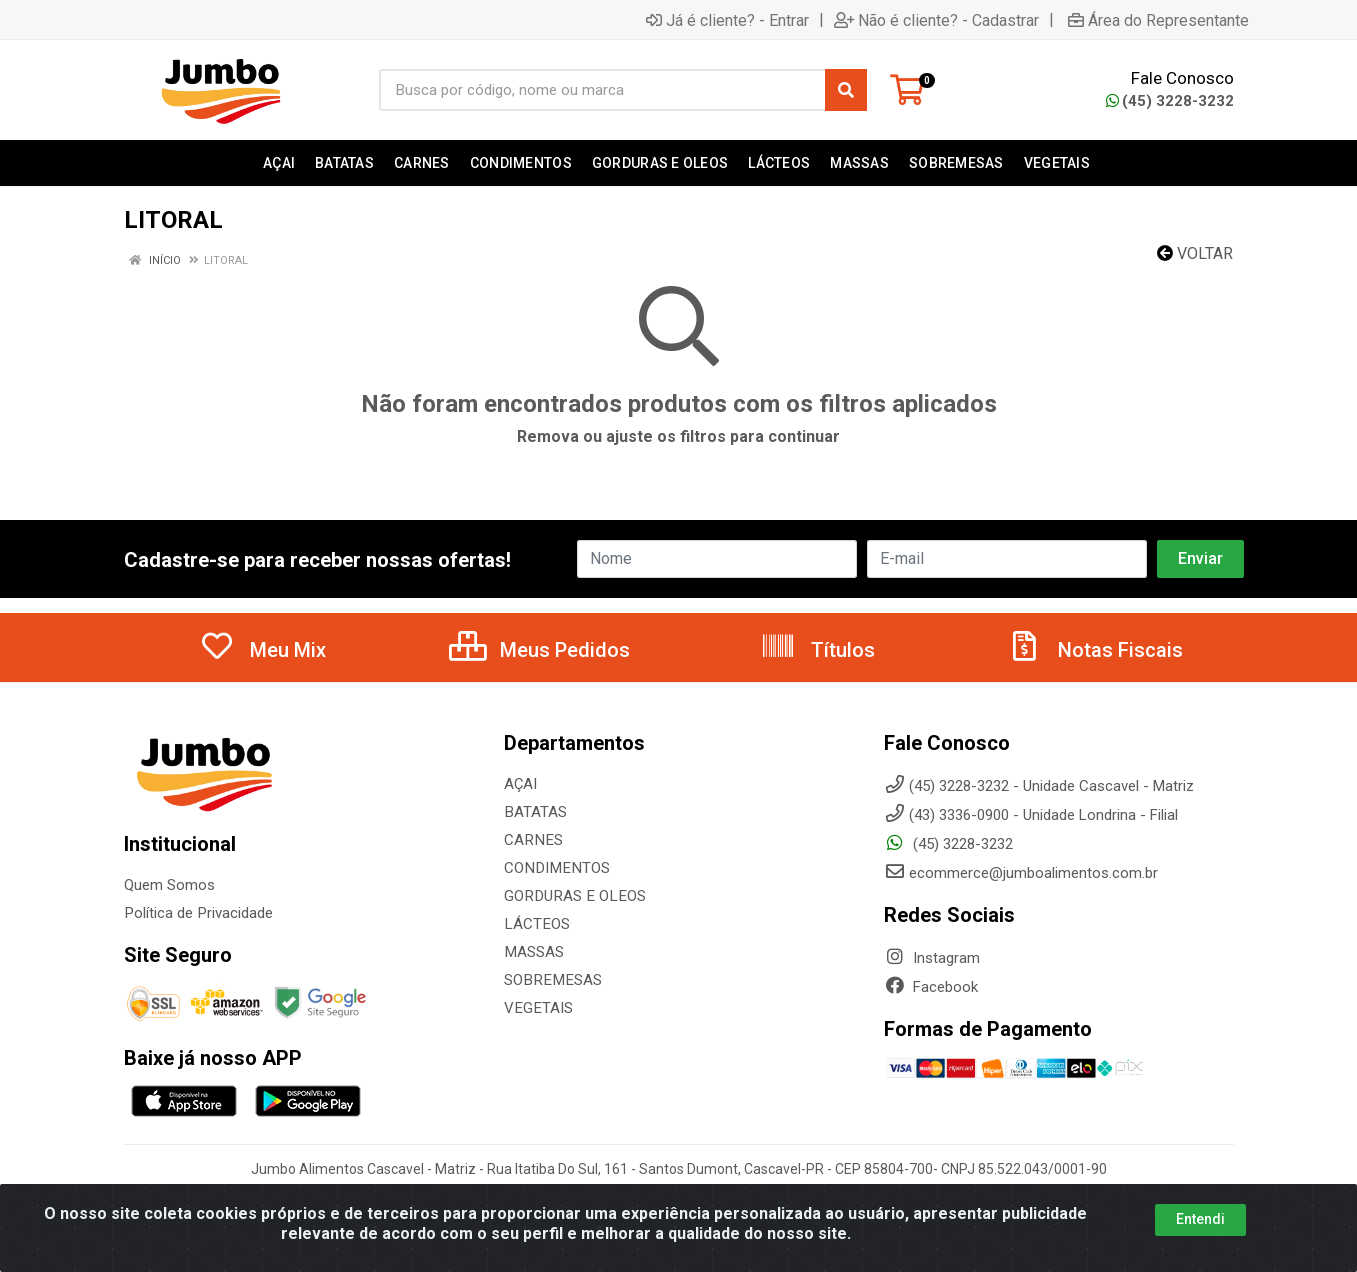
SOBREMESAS (550, 980)
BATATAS (535, 812)
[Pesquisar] (846, 90)
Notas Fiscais (1095, 650)
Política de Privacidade (197, 913)
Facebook (931, 987)
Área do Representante (1158, 20)
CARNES (532, 840)
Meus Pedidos (539, 650)
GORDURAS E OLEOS (572, 896)
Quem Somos (169, 885)
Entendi (1200, 1219)
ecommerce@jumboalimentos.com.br (1021, 873)
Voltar (1195, 253)
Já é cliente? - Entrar (727, 20)
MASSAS (533, 952)
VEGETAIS (537, 1008)
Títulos (817, 650)
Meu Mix (262, 650)
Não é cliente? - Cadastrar (936, 20)
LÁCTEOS (536, 924)
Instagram (932, 958)
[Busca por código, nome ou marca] (602, 90)
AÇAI (520, 784)
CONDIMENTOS (554, 868)
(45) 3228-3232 (1170, 101)
